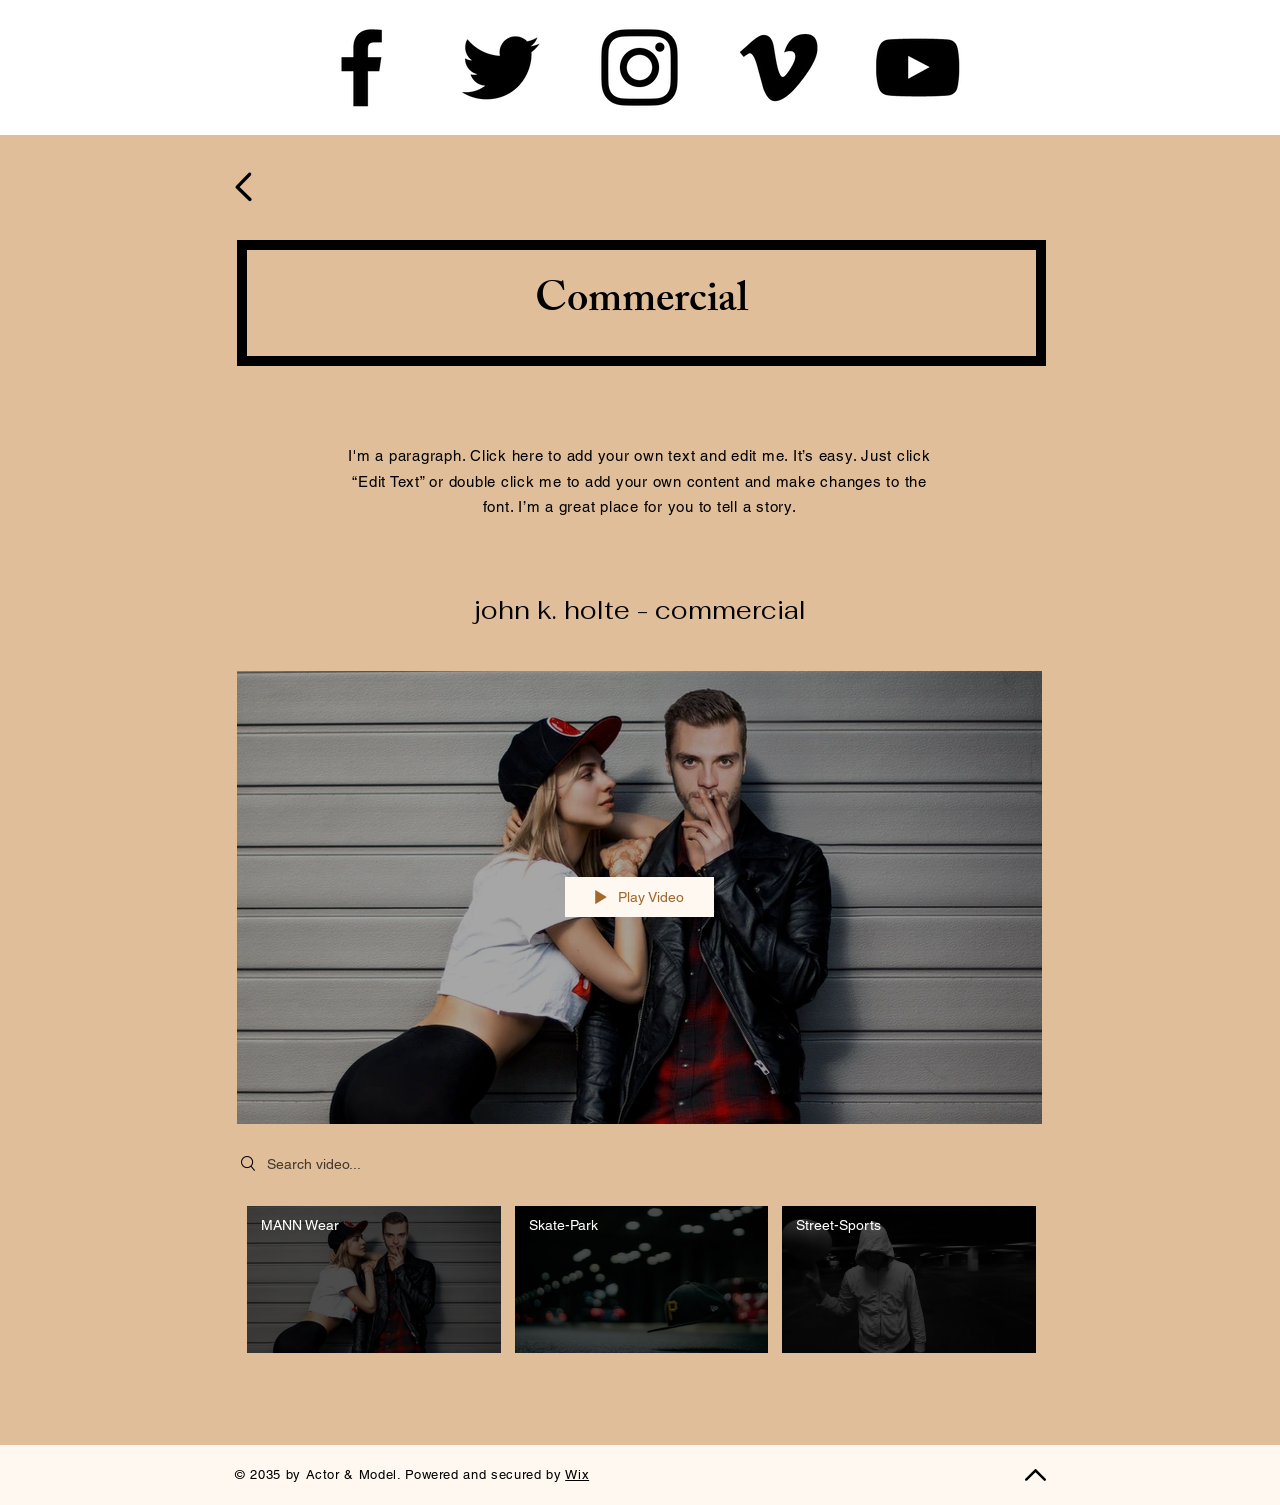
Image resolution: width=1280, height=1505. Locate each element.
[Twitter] (500, 67)
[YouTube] (917, 67)
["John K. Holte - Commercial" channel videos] (639, 1284)
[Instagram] (639, 67)
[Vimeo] (778, 67)
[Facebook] (361, 67)
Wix (577, 1474)
